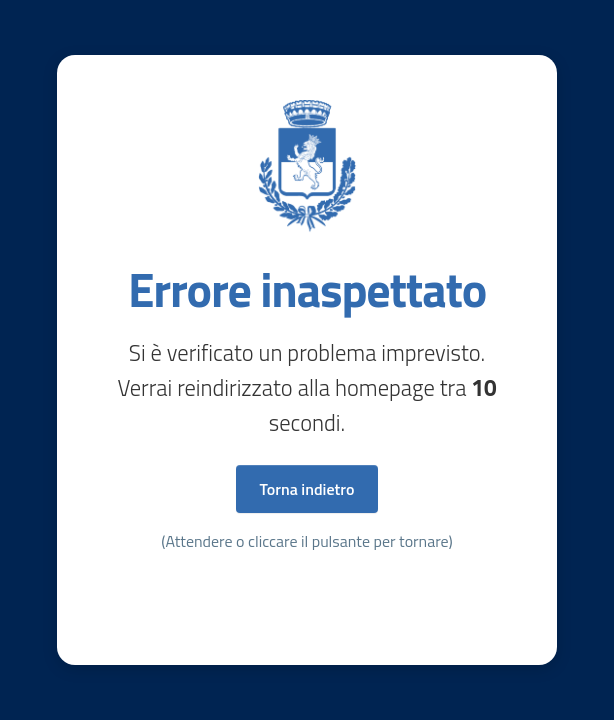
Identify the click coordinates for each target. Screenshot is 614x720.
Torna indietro (307, 489)
